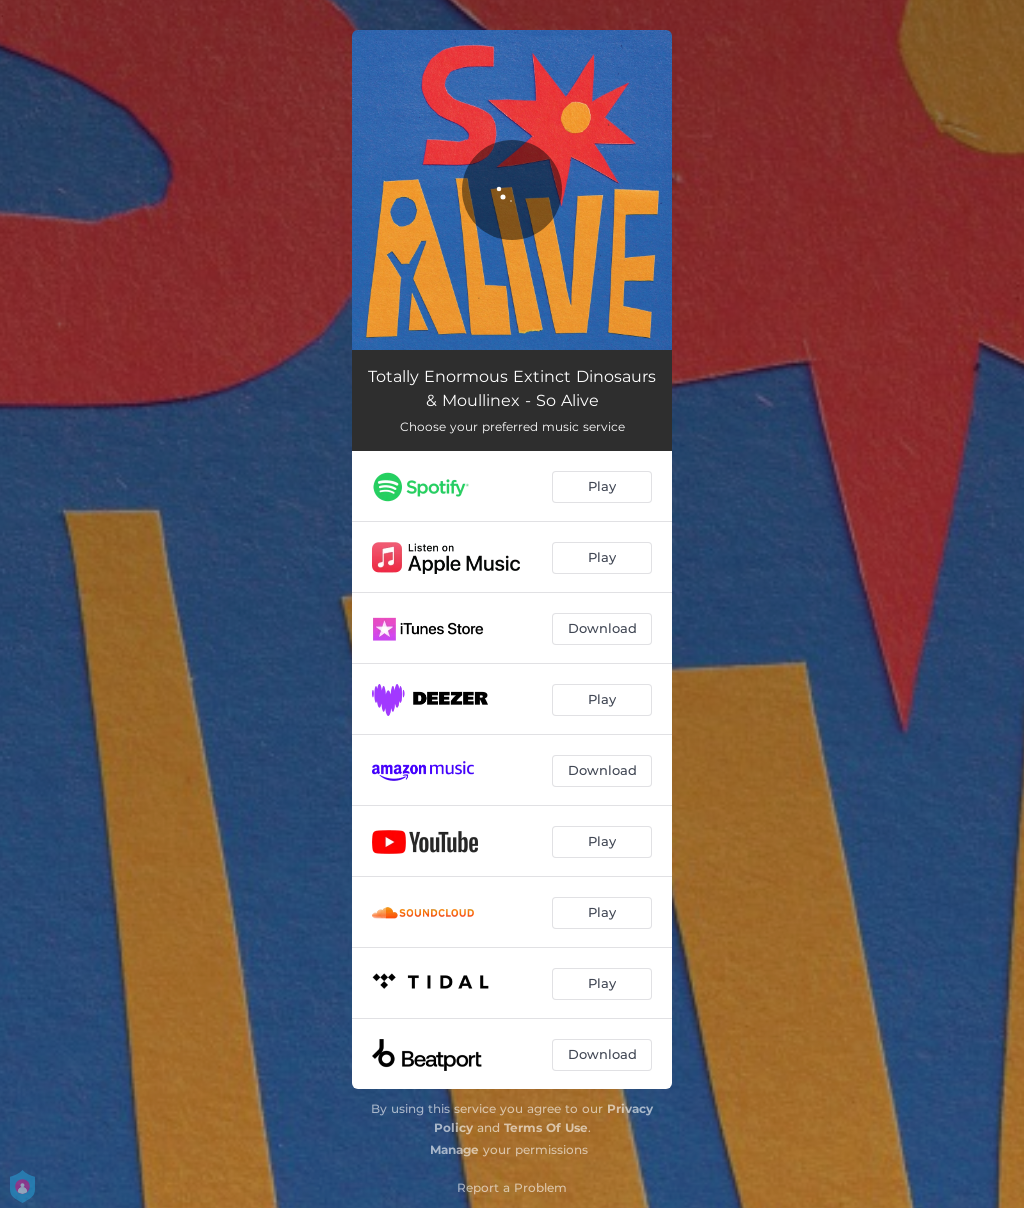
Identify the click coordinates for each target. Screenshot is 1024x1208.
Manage (454, 1149)
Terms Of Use (546, 1127)
